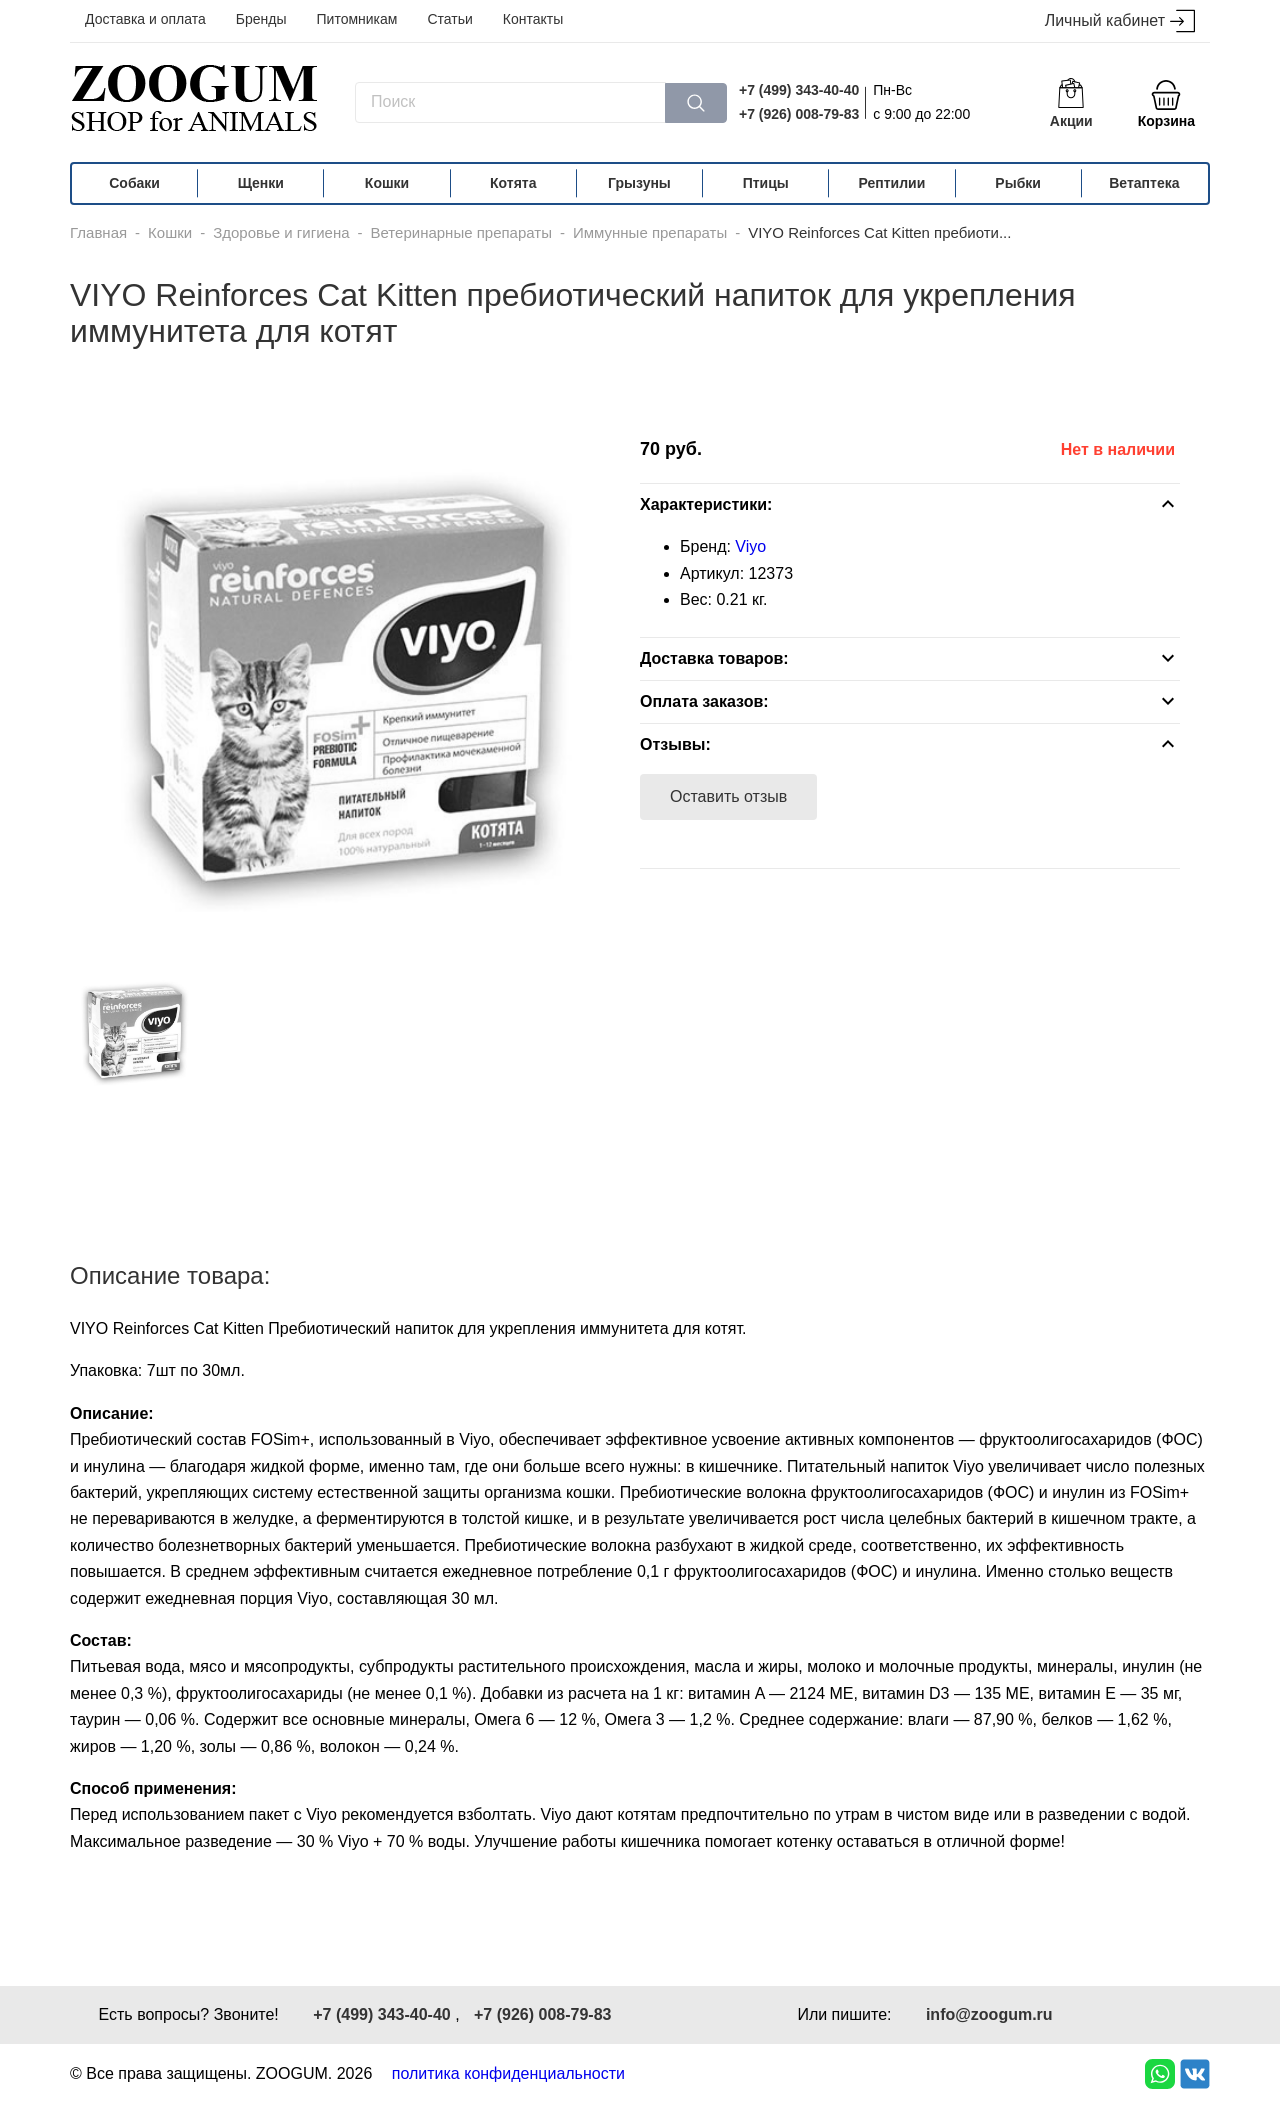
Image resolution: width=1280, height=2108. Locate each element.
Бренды (261, 19)
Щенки (261, 183)
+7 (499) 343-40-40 (799, 90)
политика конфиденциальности (508, 2073)
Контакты (533, 19)
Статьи (449, 19)
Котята (513, 183)
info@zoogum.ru (989, 2014)
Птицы (766, 183)
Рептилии (892, 183)
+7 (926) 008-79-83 (799, 114)
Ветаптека (1144, 183)
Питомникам (357, 19)
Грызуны (639, 183)
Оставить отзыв (728, 796)
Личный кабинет (1120, 21)
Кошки (387, 183)
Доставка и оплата (145, 19)
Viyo (750, 546)
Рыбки (1018, 183)
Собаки (134, 183)
